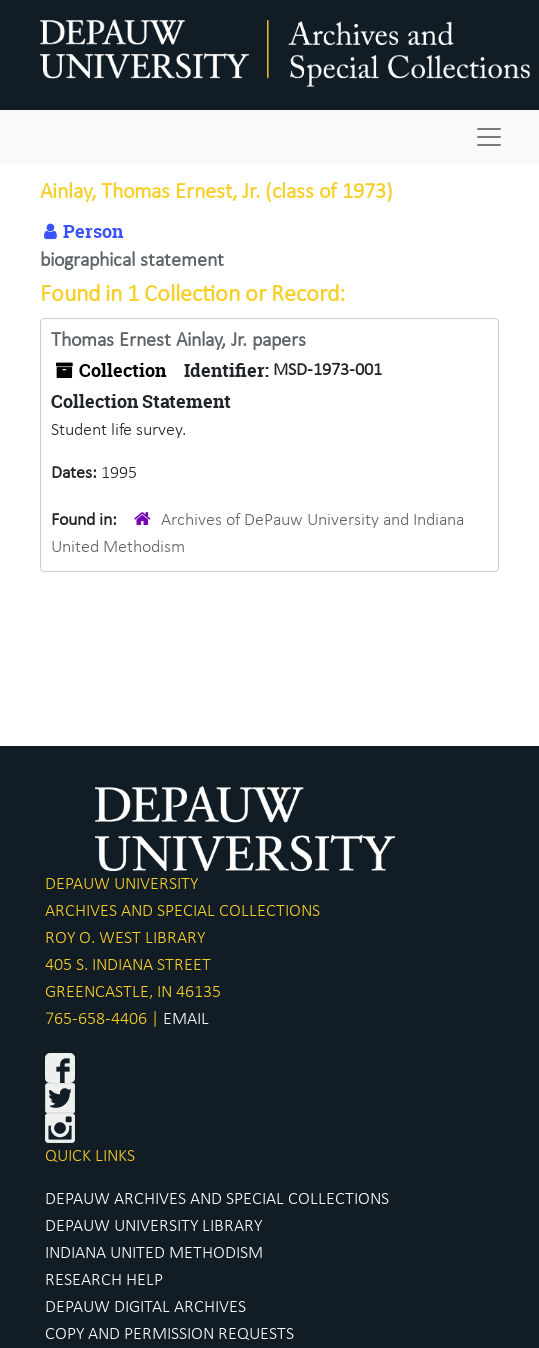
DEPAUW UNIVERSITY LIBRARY (153, 1226)
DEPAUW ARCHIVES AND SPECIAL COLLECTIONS (217, 1199)
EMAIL (186, 1019)
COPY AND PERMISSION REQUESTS (169, 1334)
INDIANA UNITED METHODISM (154, 1253)
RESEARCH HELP (104, 1280)
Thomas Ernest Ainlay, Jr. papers (178, 341)
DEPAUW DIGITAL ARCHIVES (145, 1307)
